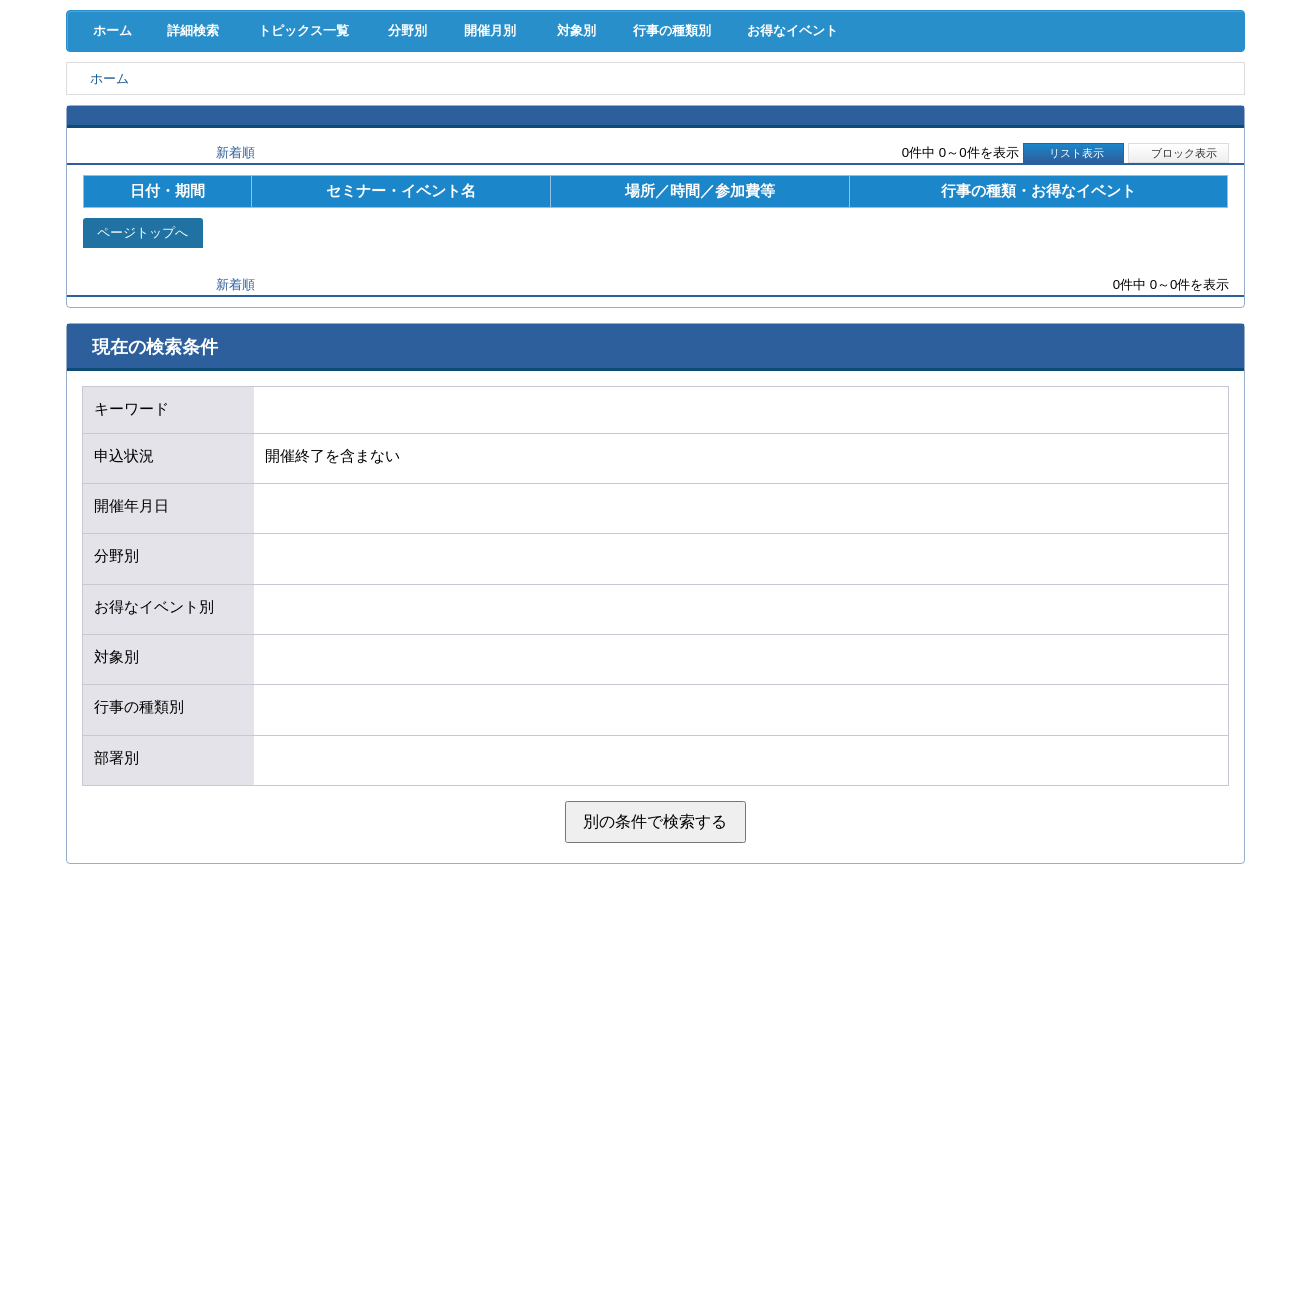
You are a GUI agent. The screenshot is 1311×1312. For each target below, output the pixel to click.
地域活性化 (992, 109)
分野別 (419, 201)
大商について (1161, 150)
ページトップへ (142, 404)
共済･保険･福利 (487, 109)
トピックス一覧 (311, 201)
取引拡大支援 (319, 109)
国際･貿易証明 (1160, 109)
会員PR (824, 150)
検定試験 (655, 150)
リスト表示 (1073, 323)
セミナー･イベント (318, 150)
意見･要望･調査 (150, 150)
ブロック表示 (1179, 323)
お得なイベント (853, 201)
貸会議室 (487, 150)
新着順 (235, 323)
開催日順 (138, 323)
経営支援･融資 (150, 109)
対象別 (610, 201)
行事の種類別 (718, 201)
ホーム (108, 201)
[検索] (867, 68)
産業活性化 (823, 109)
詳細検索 (196, 201)
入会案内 (1178, 68)
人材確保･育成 (655, 109)
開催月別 (514, 201)
